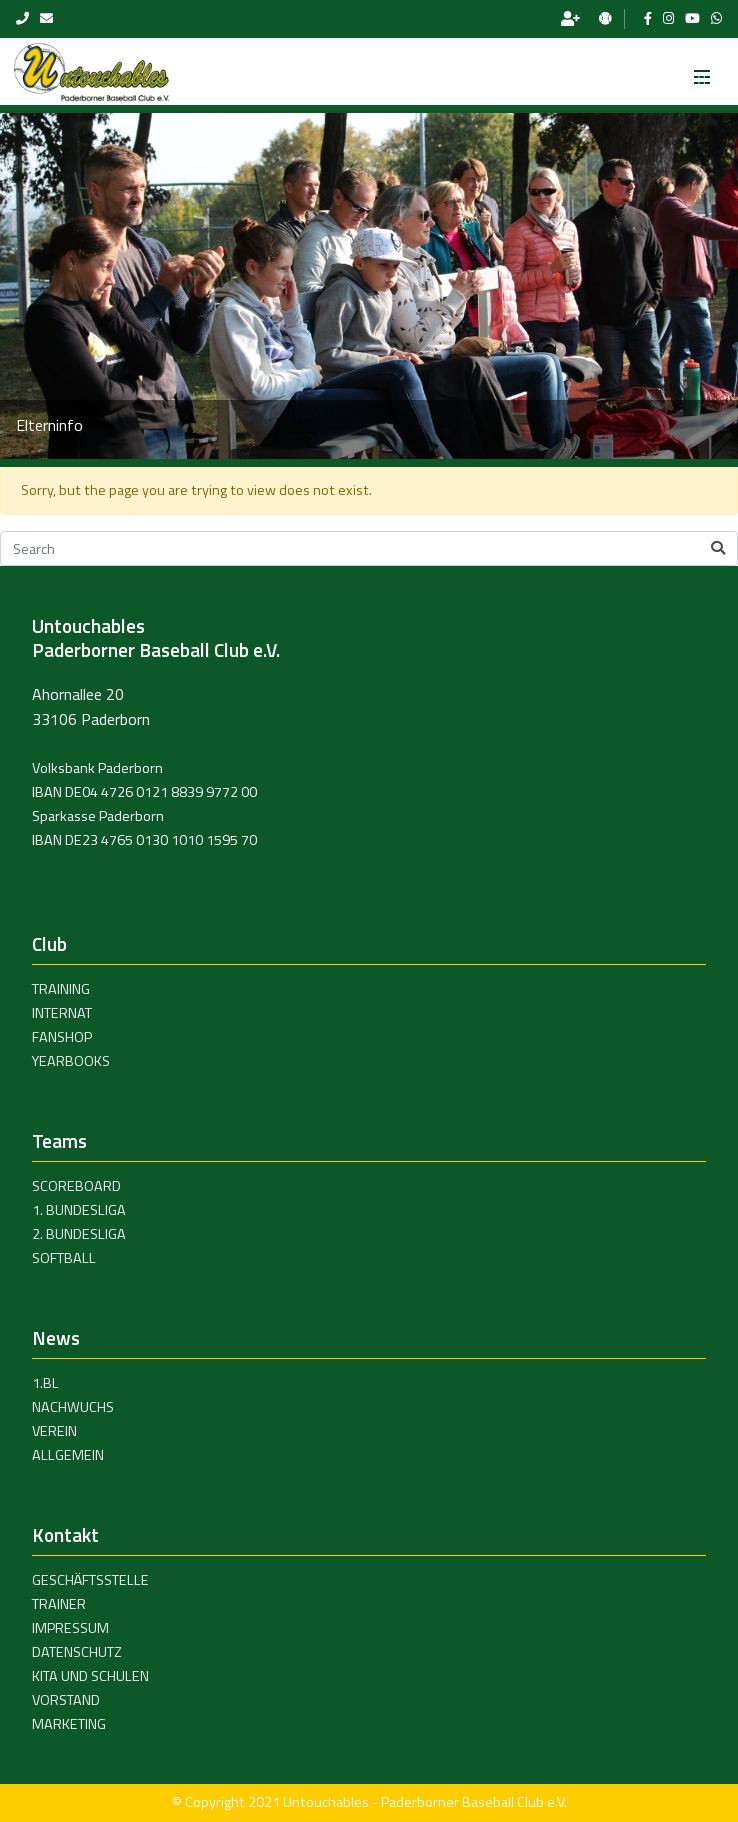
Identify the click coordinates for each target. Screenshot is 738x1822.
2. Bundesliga (79, 1234)
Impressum (70, 1628)
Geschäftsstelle (90, 1580)
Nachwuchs (73, 1407)
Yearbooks (71, 1061)
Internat (62, 1013)
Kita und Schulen (90, 1676)
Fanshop (62, 1037)
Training (61, 989)
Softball (64, 1258)
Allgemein (68, 1455)
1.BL (45, 1383)
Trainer (59, 1604)
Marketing (69, 1724)
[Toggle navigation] (702, 71)
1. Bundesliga (79, 1210)
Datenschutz (77, 1652)
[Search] (369, 549)
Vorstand (66, 1700)
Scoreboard (76, 1186)
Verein (54, 1431)
